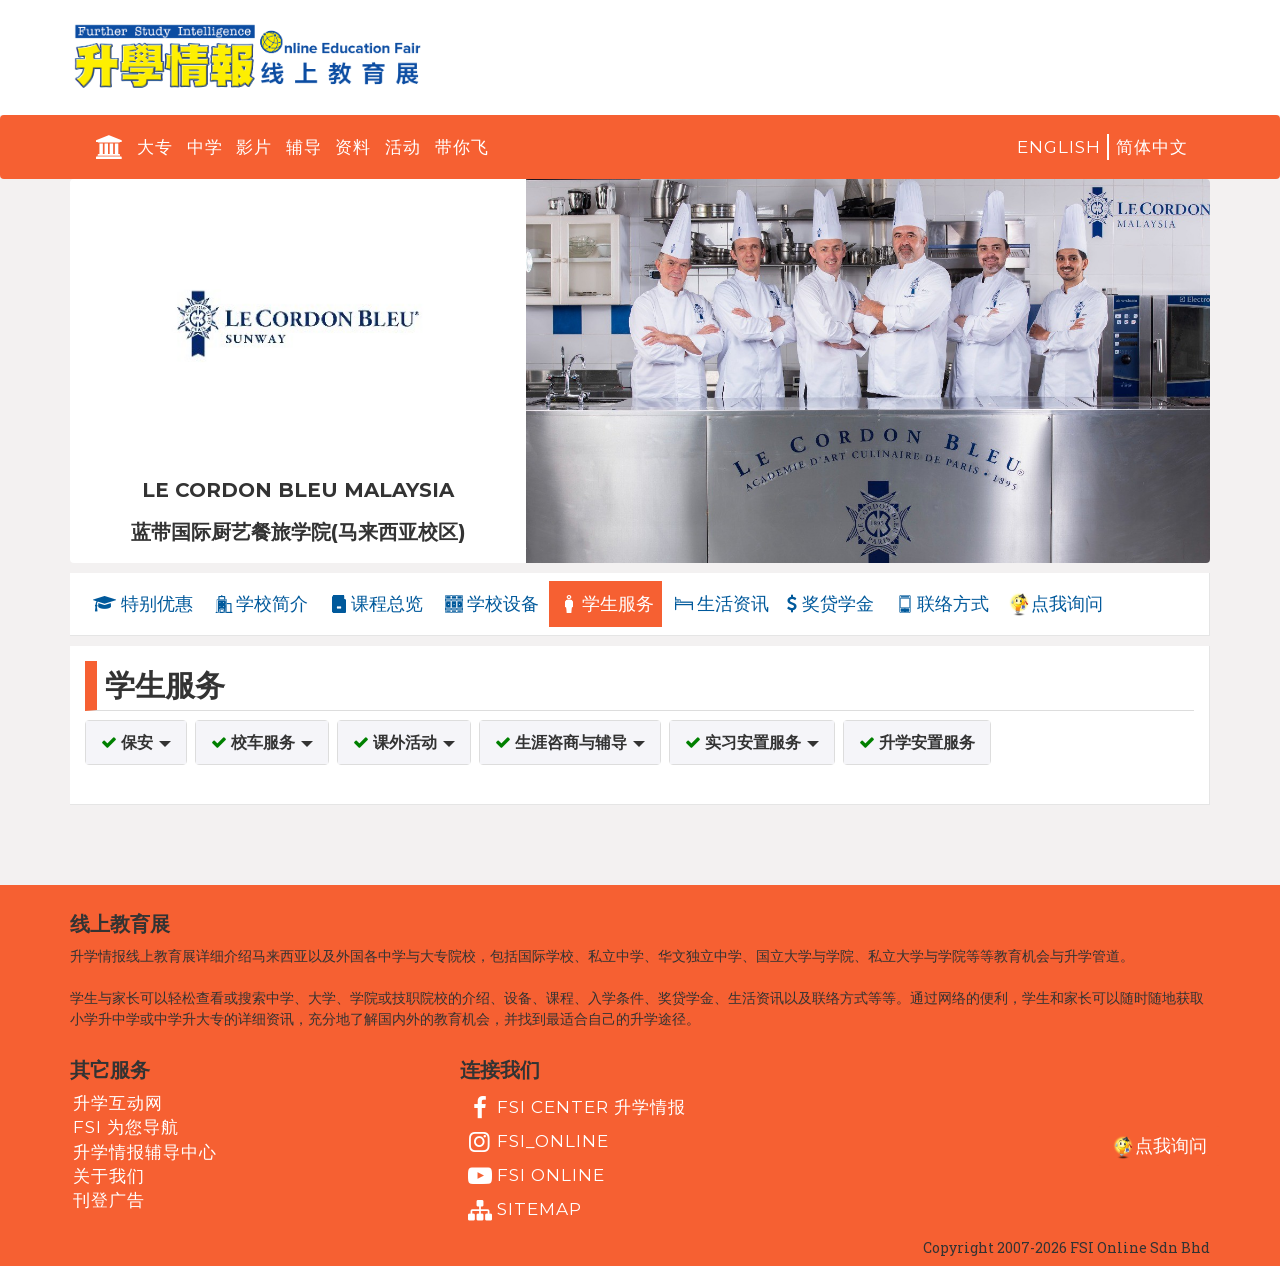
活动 (403, 147)
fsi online (534, 1175)
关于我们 (109, 1176)
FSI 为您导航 (126, 1127)
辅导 (304, 147)
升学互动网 (118, 1103)
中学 (205, 147)
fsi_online (536, 1141)
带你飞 (462, 147)
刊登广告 (109, 1200)
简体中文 (1152, 147)
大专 (155, 147)
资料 (353, 147)
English (1059, 147)
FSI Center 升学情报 (574, 1107)
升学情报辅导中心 (145, 1151)
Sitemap (522, 1210)
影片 (254, 147)
